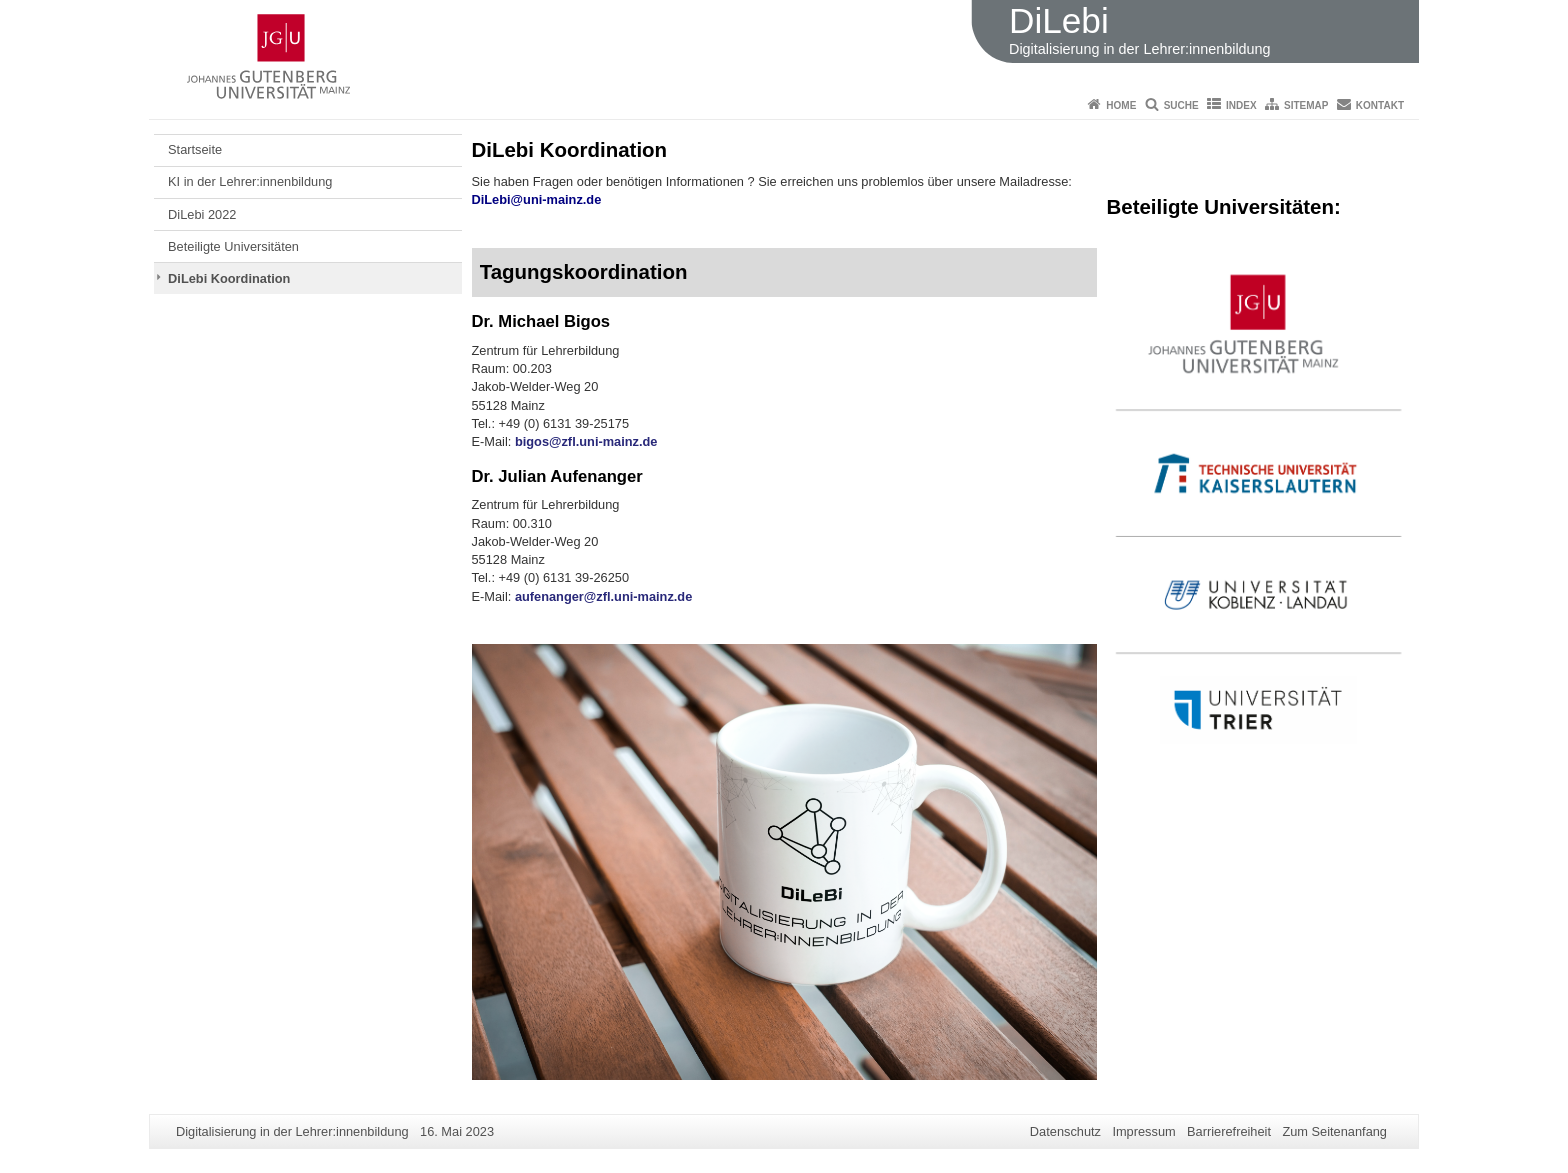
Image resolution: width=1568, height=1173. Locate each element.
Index (1241, 105)
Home (1121, 105)
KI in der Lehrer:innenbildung (250, 181)
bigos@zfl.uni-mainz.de (586, 441)
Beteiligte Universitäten (233, 246)
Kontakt (1380, 105)
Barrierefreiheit (1229, 1131)
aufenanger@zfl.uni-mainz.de (603, 596)
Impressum (1143, 1131)
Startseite (195, 149)
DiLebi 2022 (202, 214)
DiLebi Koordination (229, 278)
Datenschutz (1065, 1131)
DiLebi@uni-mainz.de (537, 199)
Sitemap (1306, 105)
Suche (1181, 105)
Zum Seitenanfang (1334, 1131)
